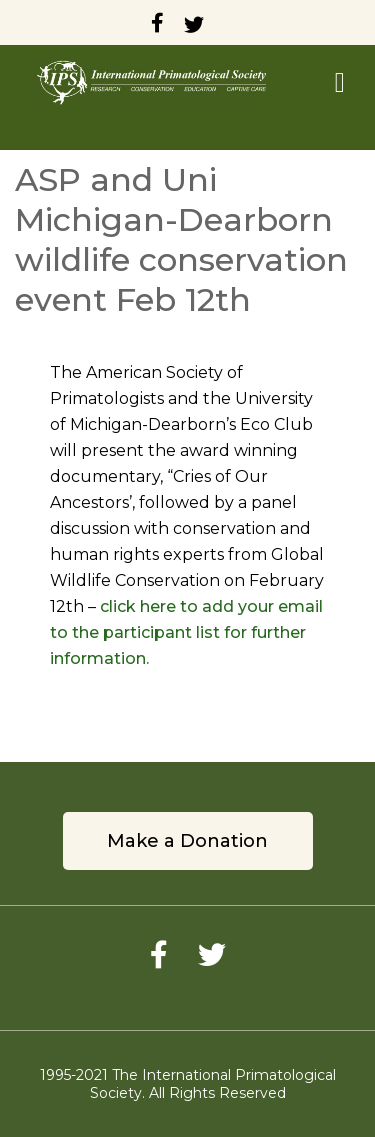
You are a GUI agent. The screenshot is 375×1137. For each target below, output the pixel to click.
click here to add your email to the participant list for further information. (186, 632)
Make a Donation (187, 841)
